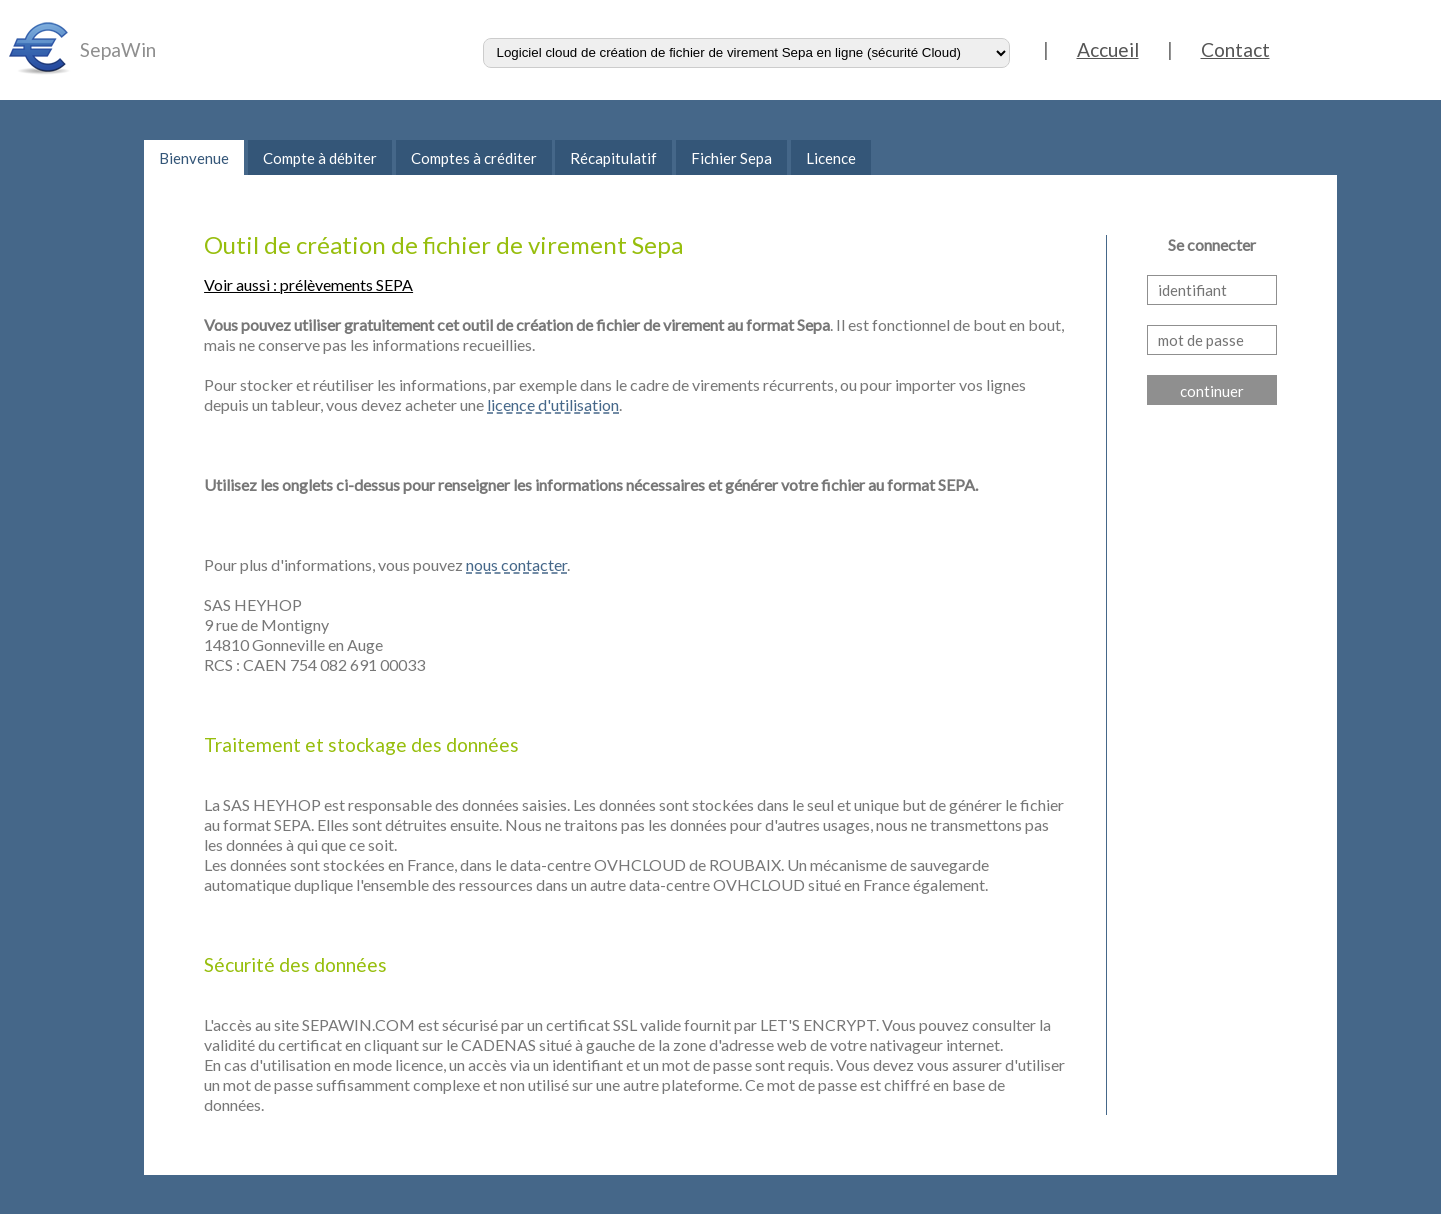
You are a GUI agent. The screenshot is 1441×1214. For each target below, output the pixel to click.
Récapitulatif (613, 158)
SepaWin (118, 49)
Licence (831, 158)
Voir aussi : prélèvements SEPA (308, 284)
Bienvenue (194, 158)
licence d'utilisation (553, 404)
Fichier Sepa (731, 158)
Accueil (1108, 49)
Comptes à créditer (474, 158)
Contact (1235, 49)
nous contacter (516, 564)
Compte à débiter (320, 158)
